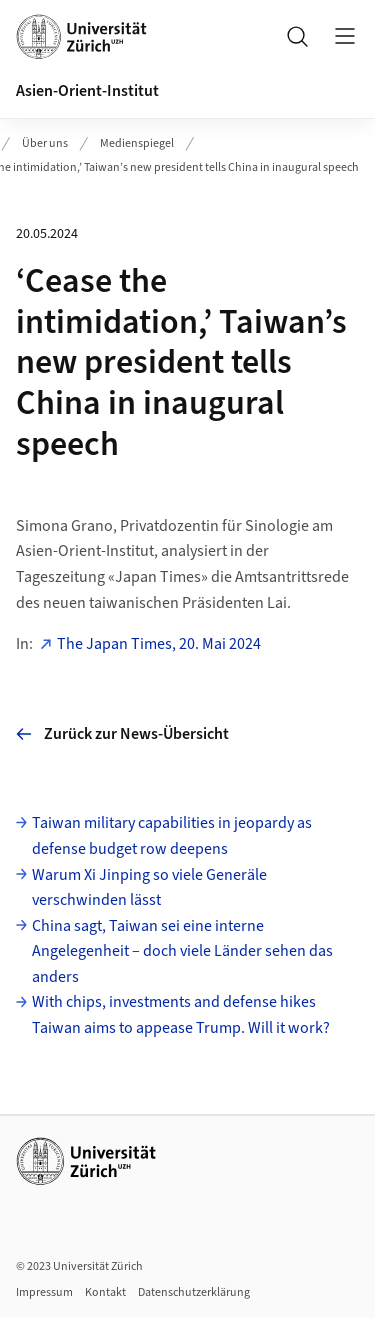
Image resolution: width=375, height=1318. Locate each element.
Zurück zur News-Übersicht (122, 734)
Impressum (44, 1292)
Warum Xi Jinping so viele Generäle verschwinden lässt (149, 888)
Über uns (45, 143)
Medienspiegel (137, 143)
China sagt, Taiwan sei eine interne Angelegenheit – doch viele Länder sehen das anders (182, 951)
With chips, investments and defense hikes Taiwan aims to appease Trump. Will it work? (181, 1015)
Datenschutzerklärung (194, 1292)
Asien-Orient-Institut (87, 91)
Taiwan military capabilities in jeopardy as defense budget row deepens (172, 836)
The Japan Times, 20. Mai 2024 (159, 644)
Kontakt (105, 1292)
